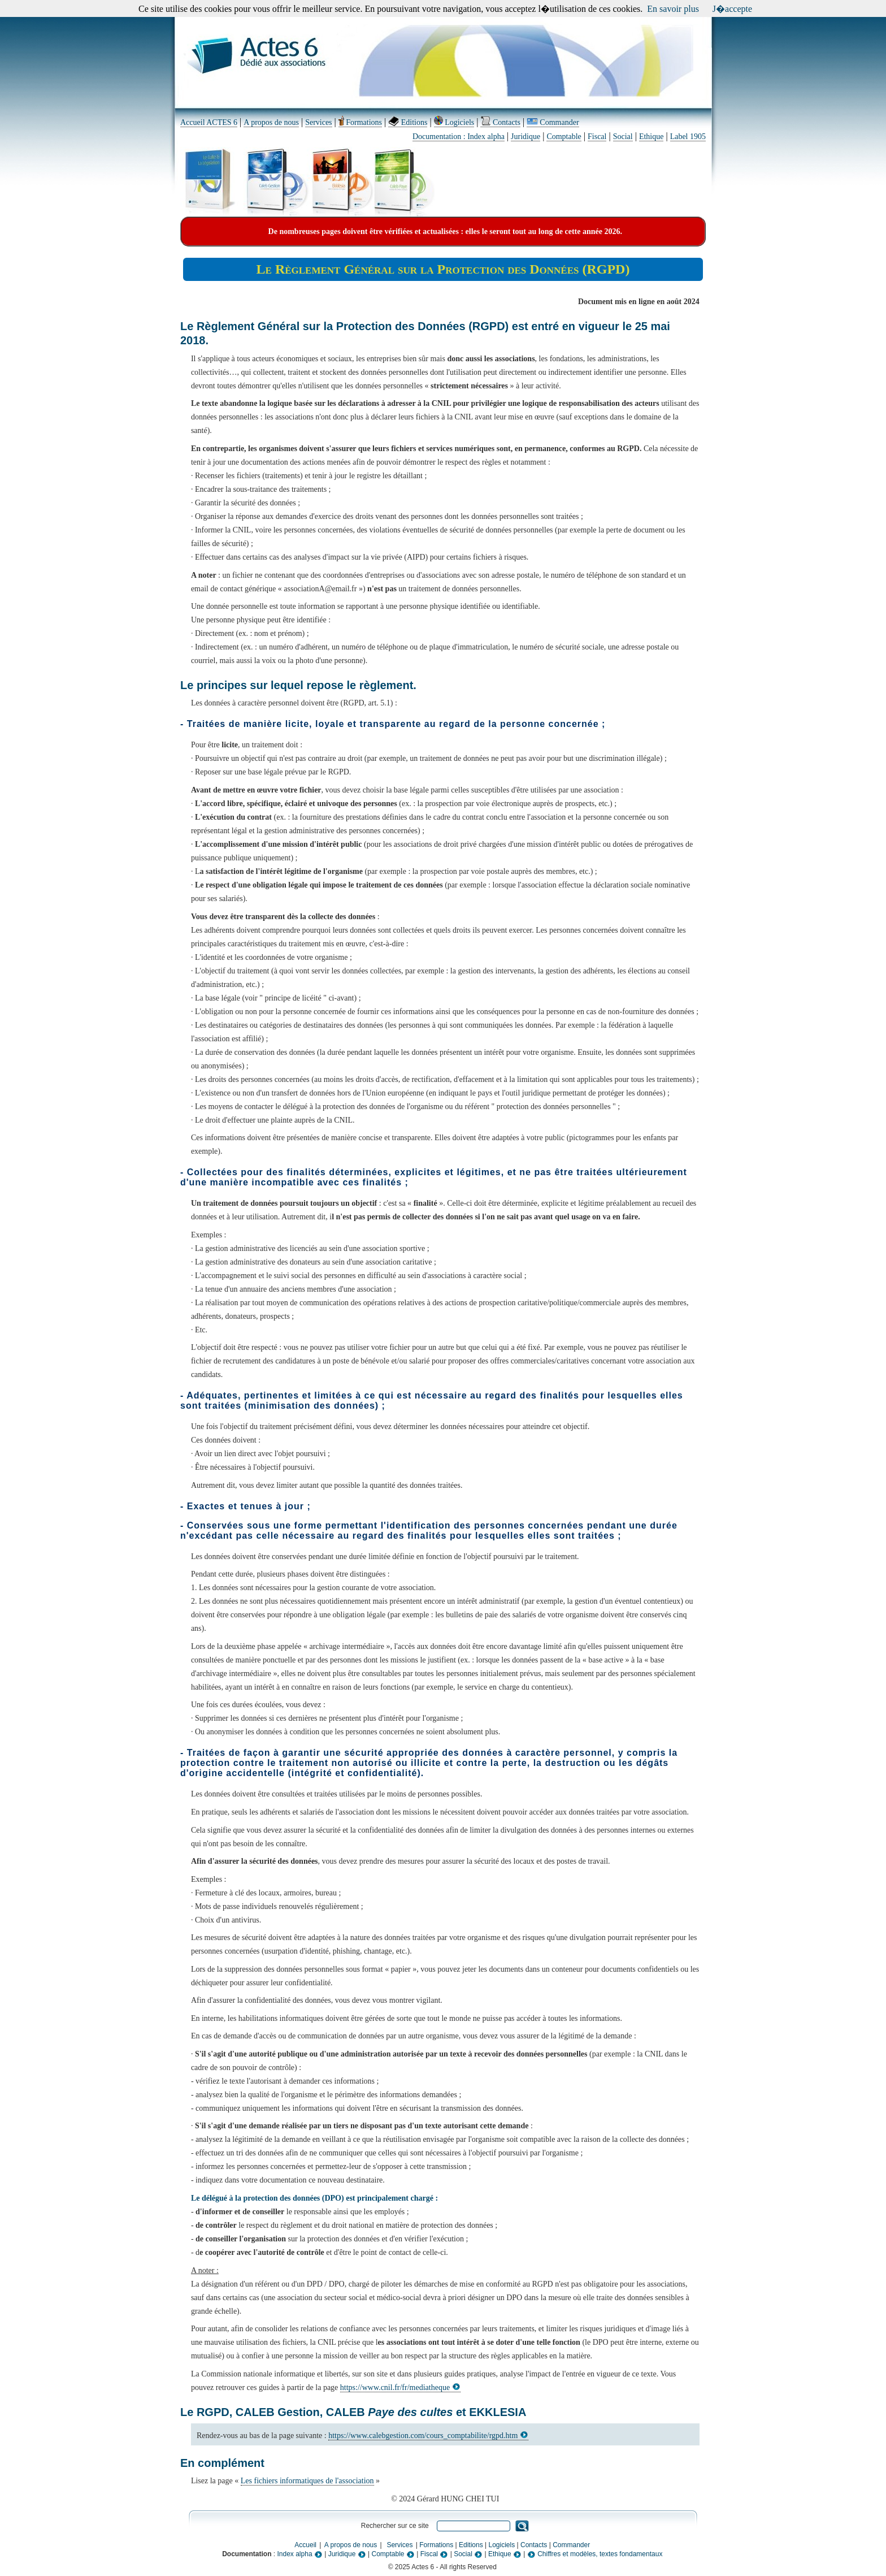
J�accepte (732, 9)
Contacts (500, 122)
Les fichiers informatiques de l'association (307, 2481)
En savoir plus (673, 9)
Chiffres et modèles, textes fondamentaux (595, 2554)
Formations (360, 122)
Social (623, 136)
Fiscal (597, 136)
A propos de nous (271, 122)
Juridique (525, 136)
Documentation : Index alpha (458, 136)
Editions (407, 122)
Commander (553, 122)
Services (318, 122)
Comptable (563, 136)
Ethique (651, 136)
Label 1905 (688, 136)
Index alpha (300, 2554)
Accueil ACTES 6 (208, 122)
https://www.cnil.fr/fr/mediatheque (400, 2387)
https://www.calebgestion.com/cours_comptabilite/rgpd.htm (428, 2435)
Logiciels (454, 122)
